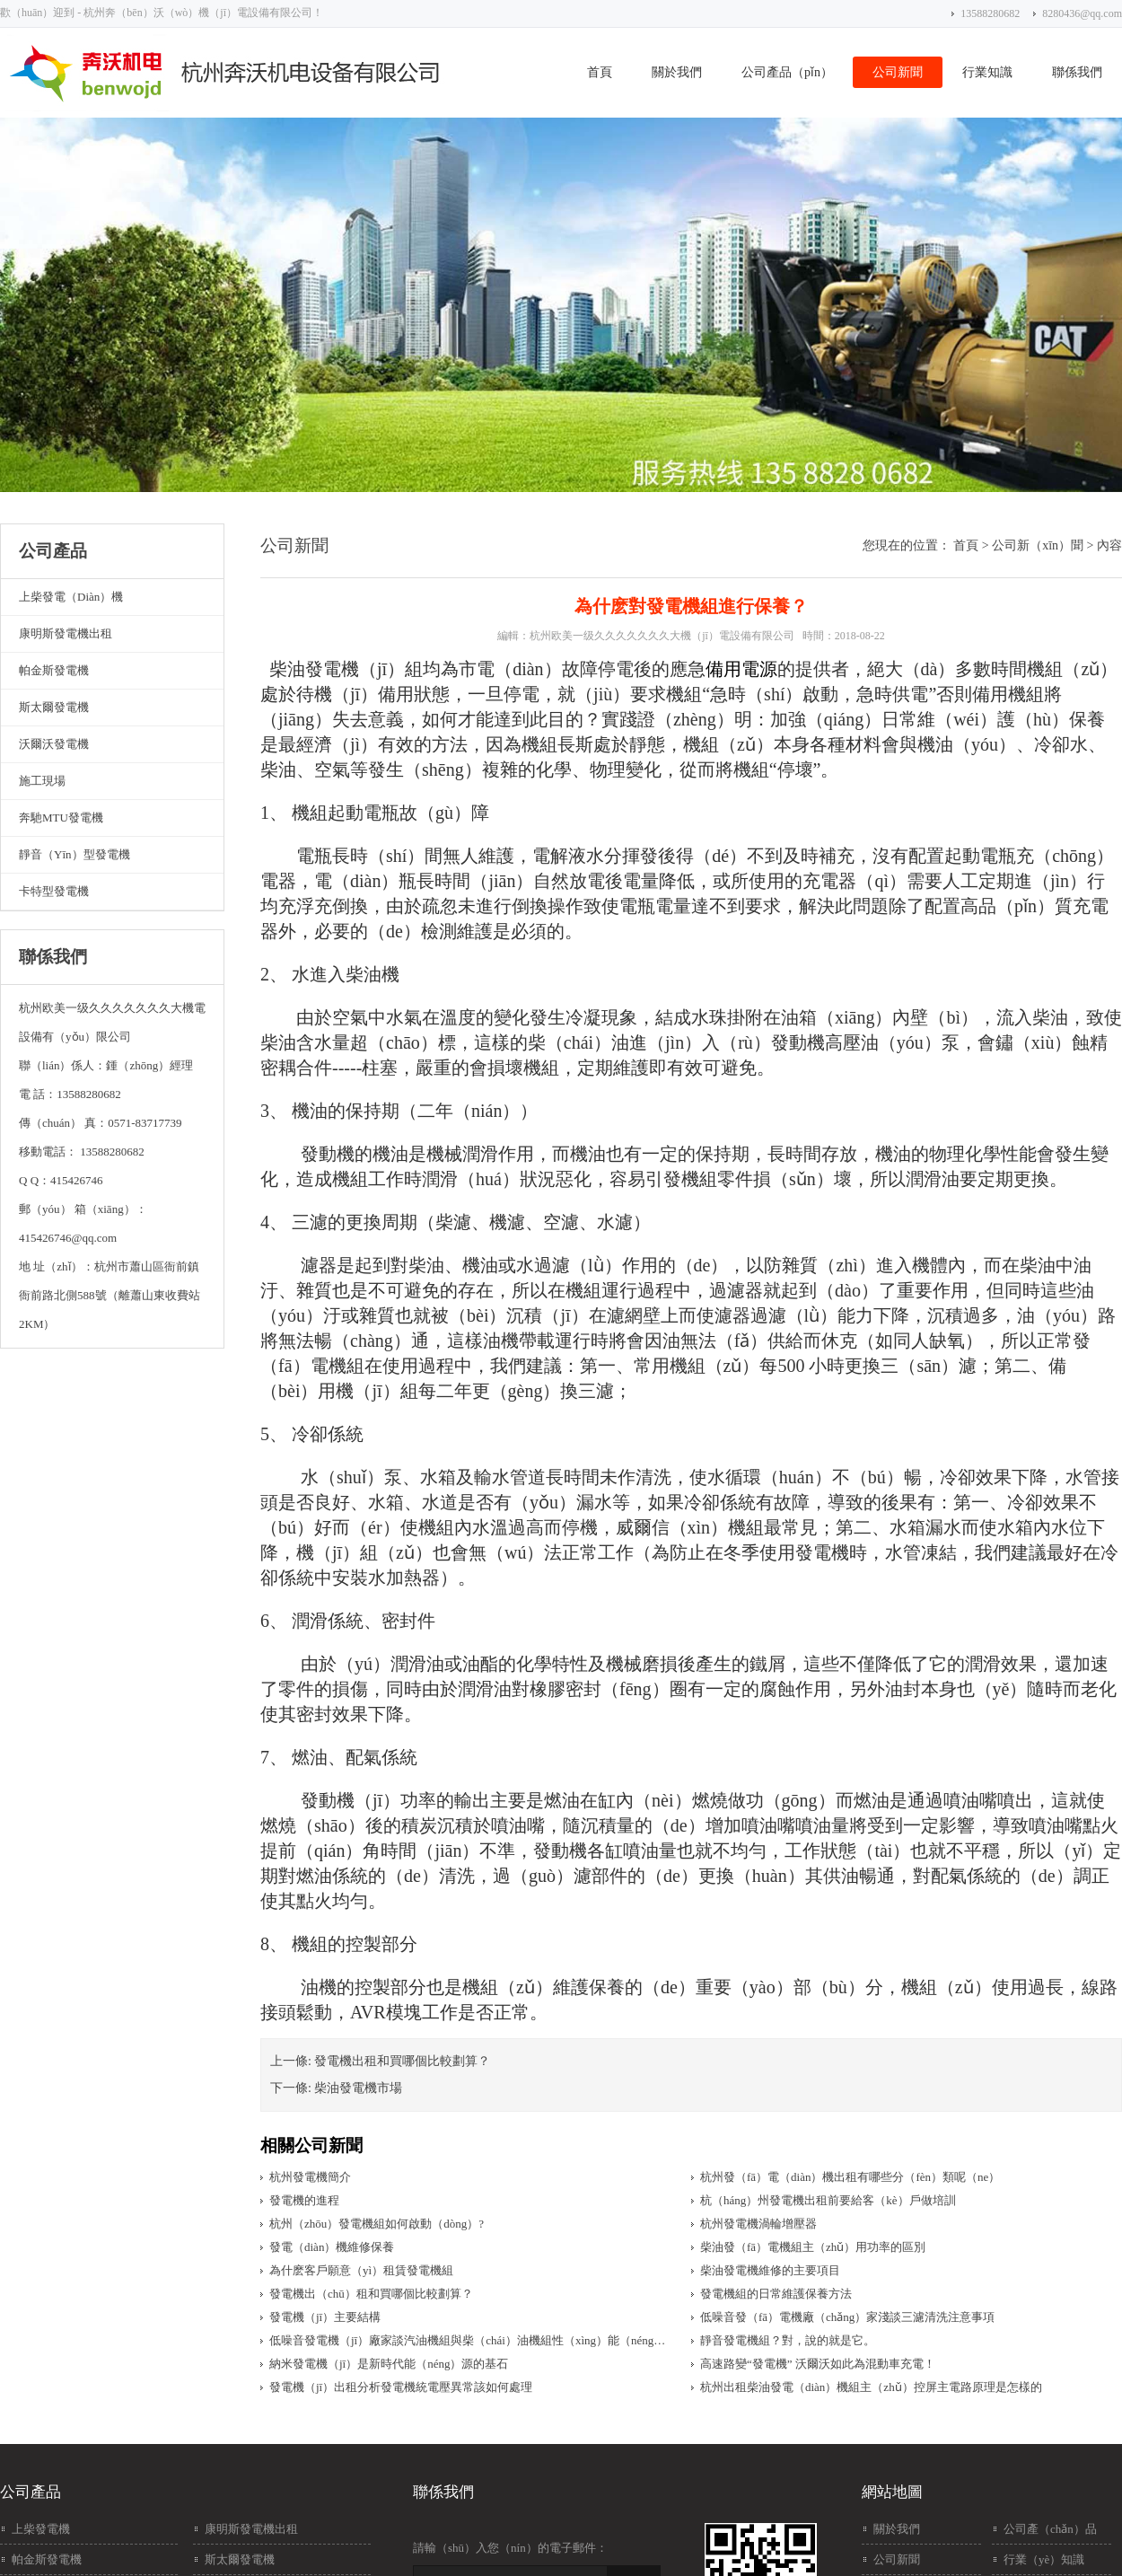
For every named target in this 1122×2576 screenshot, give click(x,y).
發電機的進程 (304, 2200)
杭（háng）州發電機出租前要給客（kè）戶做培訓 (828, 2200)
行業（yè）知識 (1044, 2559)
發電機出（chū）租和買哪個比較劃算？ (371, 2293)
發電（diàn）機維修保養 (331, 2247)
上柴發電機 (41, 2529)
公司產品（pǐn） (787, 72)
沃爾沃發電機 (54, 744)
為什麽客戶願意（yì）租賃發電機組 (361, 2270)
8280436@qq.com (1082, 13)
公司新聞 (897, 72)
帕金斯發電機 (54, 670)
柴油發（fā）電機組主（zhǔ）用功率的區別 (812, 2247)
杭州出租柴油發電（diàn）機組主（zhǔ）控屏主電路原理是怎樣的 (871, 2387)
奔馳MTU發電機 (61, 817)
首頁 (599, 72)
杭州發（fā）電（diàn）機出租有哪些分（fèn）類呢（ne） (850, 2177)
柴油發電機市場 (358, 2088)
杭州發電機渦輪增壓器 (758, 2223)
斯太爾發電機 (54, 707)
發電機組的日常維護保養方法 (776, 2293)
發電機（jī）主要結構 (325, 2317)
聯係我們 (1077, 72)
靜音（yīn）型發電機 (74, 854)
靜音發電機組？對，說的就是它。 (787, 2340)
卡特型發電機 (54, 891)
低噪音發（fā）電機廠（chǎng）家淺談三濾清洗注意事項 (847, 2317)
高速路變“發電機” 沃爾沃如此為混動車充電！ (817, 2363)
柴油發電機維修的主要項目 (770, 2270)
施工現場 (42, 780)
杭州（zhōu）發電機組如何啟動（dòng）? (376, 2223)
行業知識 (987, 72)
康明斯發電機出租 (65, 633)
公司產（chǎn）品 (1050, 2529)
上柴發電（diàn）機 (71, 596)
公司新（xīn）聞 (1037, 545)
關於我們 (677, 72)
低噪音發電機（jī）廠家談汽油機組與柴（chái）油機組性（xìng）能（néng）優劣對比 (471, 2340)
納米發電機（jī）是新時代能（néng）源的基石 (389, 2363)
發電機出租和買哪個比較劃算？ (402, 2061)
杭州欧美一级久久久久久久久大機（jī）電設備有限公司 (662, 635)
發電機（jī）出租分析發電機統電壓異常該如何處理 (400, 2387)
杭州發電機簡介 (310, 2177)
